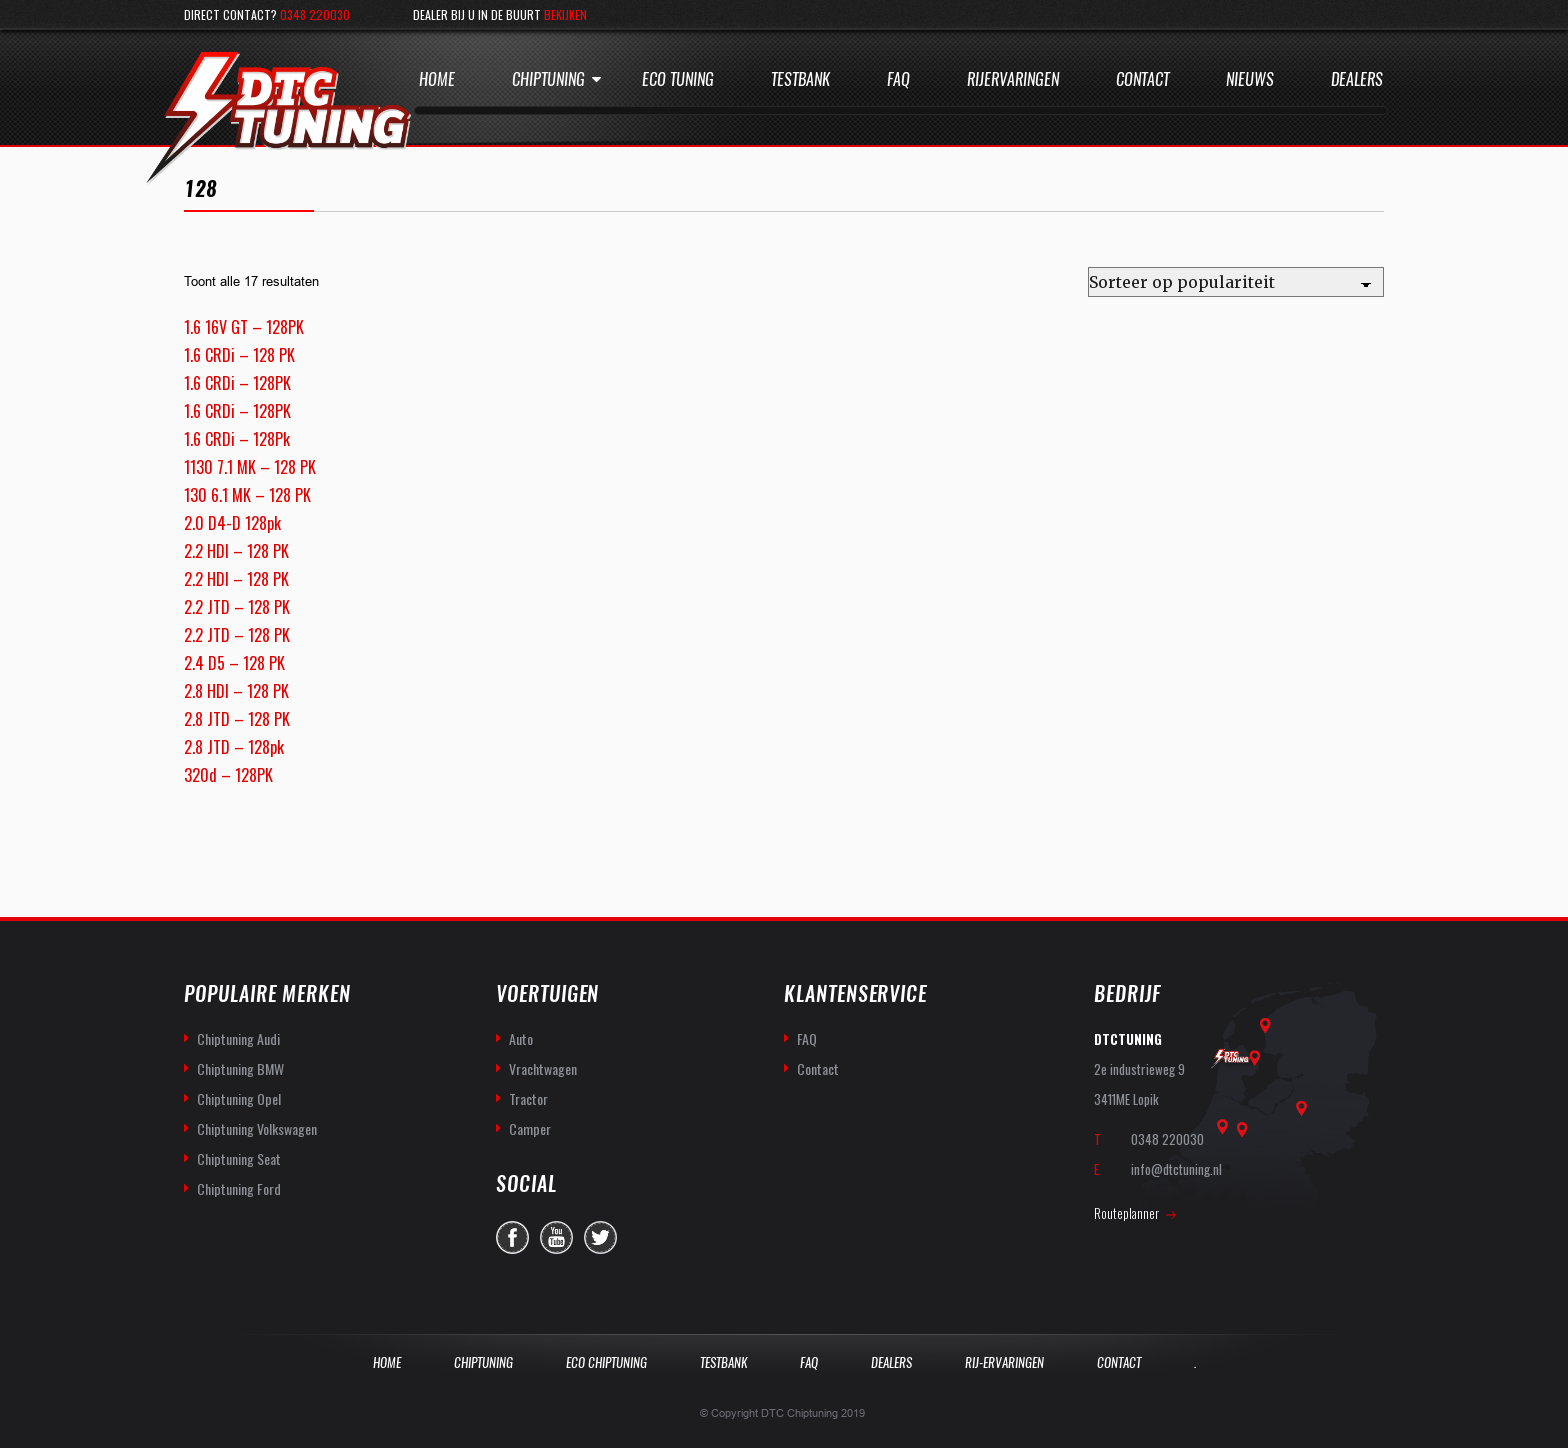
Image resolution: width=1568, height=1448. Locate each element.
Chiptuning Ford (239, 1188)
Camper (530, 1128)
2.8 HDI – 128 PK (236, 691)
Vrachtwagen (543, 1068)
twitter (600, 1237)
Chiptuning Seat (239, 1158)
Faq (898, 79)
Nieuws (1250, 79)
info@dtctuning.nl (1176, 1169)
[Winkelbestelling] (1236, 282)
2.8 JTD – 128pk (234, 747)
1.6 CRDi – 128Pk (237, 439)
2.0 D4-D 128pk (232, 523)
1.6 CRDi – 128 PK (239, 355)
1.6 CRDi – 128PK (237, 383)
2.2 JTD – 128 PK (237, 607)
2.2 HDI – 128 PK (236, 551)
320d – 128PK (228, 775)
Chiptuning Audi (238, 1038)
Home (437, 79)
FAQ (807, 1038)
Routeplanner (1126, 1213)
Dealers (1357, 79)
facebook (512, 1237)
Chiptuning (548, 79)
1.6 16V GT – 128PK (244, 327)
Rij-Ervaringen (1004, 1362)
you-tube (556, 1237)
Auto (521, 1038)
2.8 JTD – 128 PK (237, 719)
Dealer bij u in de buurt (500, 14)
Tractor (528, 1098)
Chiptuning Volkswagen (257, 1128)
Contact (1142, 79)
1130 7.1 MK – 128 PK (250, 467)
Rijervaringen (1013, 79)
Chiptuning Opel (239, 1098)
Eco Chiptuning (606, 1362)
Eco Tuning (678, 79)
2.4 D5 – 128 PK (234, 663)
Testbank (800, 79)
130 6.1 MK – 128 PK (247, 495)
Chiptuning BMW (240, 1068)
